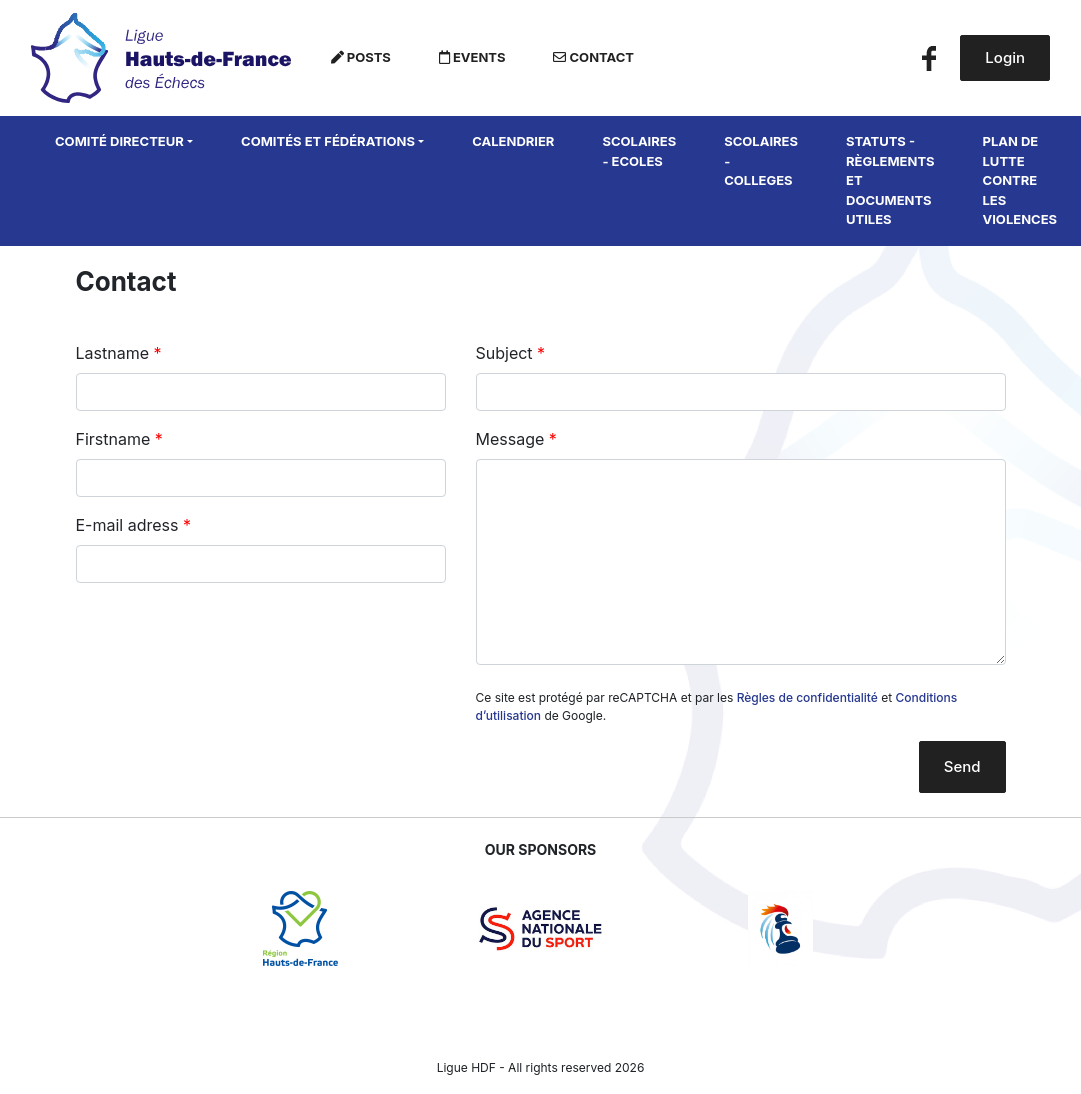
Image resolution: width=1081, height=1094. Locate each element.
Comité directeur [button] (119, 141)
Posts (361, 57)
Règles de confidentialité (807, 697)
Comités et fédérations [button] (328, 141)
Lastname (113, 353)
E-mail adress (127, 525)
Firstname (113, 439)
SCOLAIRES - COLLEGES (761, 160)
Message (510, 439)
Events (472, 57)
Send (962, 766)
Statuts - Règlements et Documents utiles (890, 180)
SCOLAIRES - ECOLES (639, 151)
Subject (504, 353)
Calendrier (513, 141)
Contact (593, 57)
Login (1005, 57)
